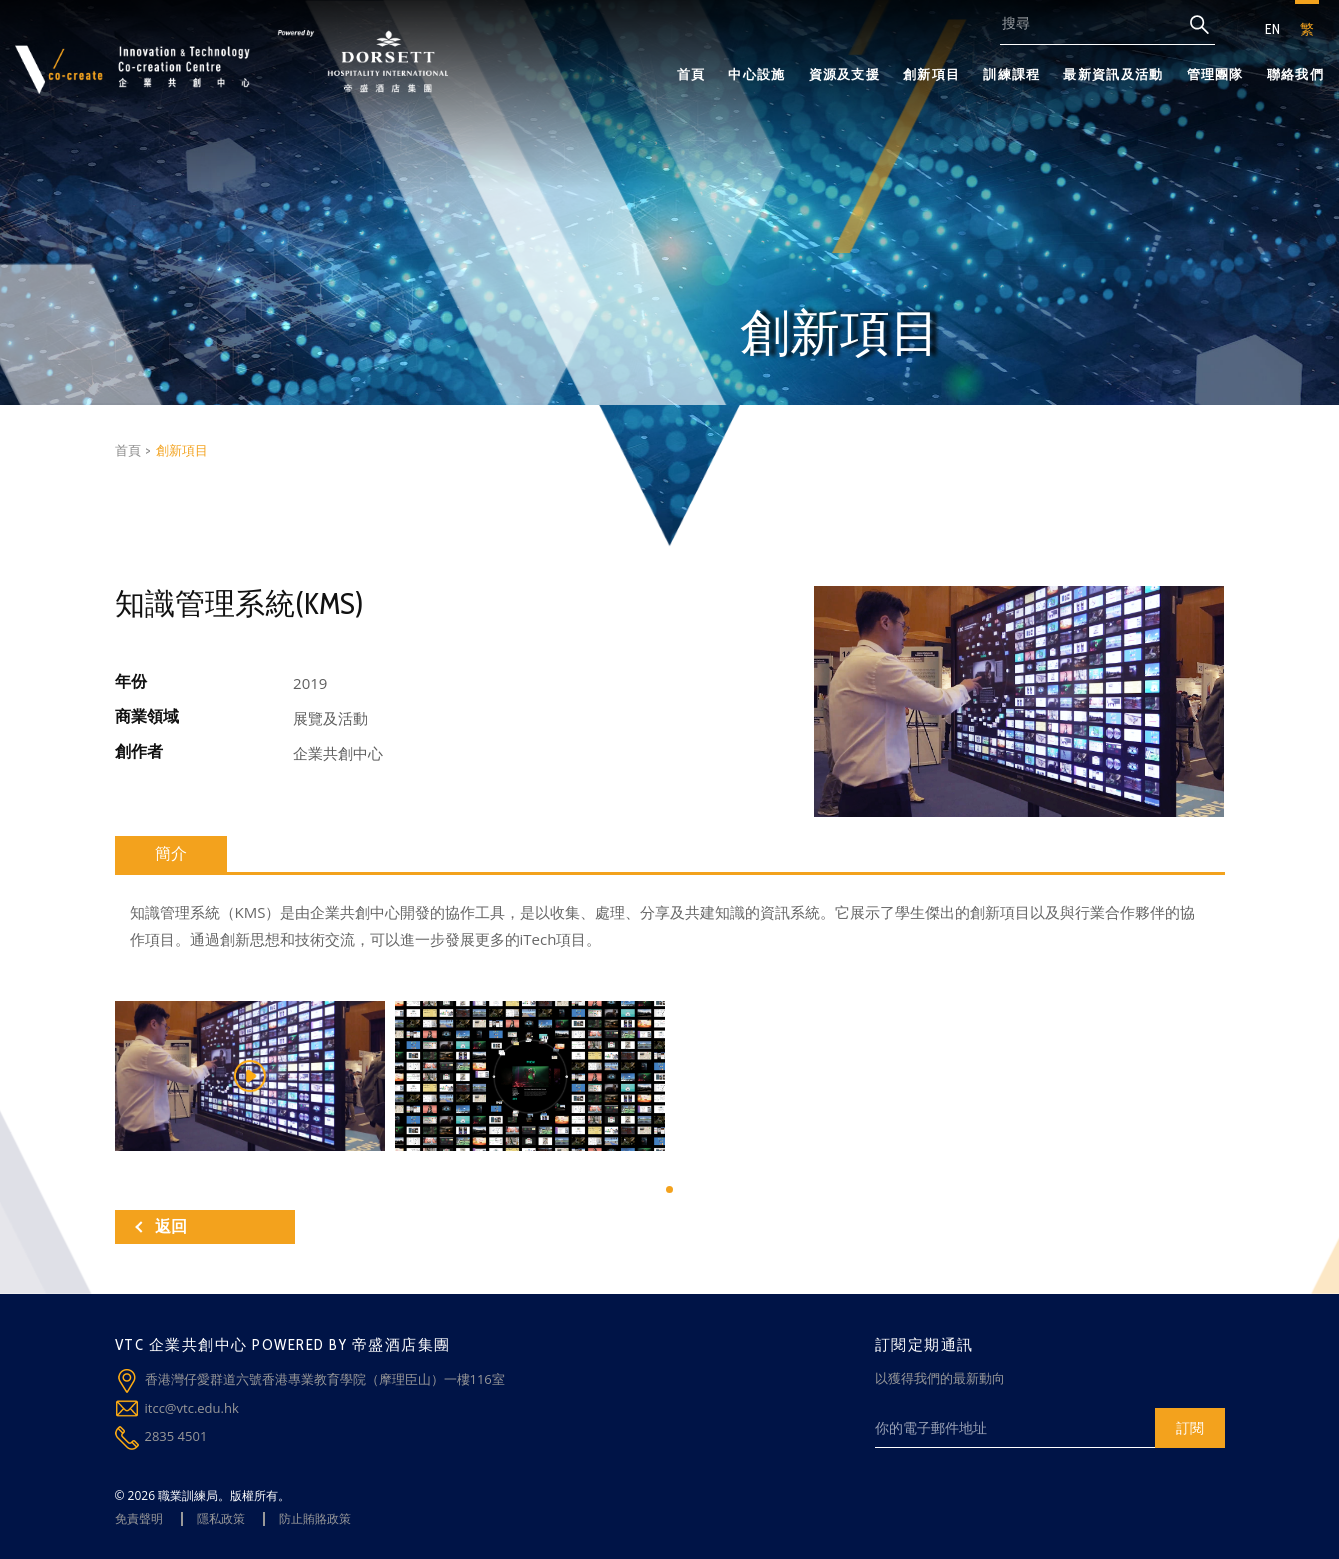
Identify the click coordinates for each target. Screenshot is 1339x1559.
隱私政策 (221, 1518)
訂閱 (1190, 1427)
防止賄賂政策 (315, 1518)
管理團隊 (1215, 74)
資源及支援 (845, 74)
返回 (161, 1226)
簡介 (171, 853)
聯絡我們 (1295, 74)
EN (1272, 29)
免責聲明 (139, 1518)
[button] (669, 1189)
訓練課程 (1011, 74)
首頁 (691, 74)
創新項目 (931, 74)
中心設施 (756, 74)
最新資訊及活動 (1113, 74)
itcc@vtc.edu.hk (192, 1408)
